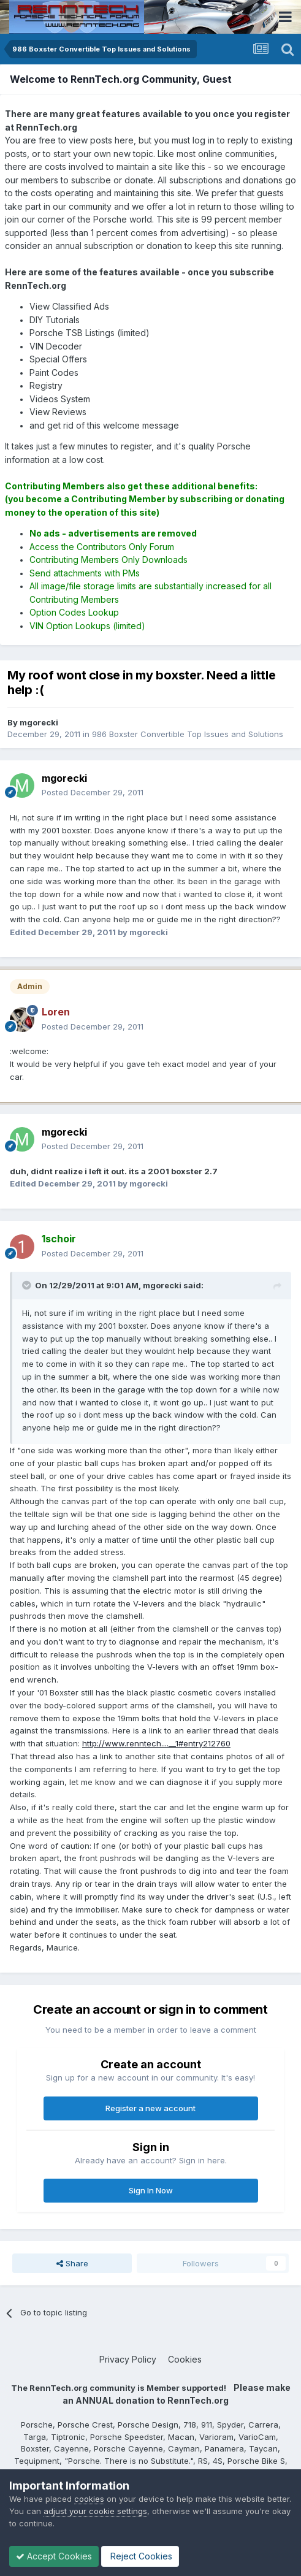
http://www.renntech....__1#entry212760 (156, 1743)
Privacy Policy (127, 2359)
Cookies (185, 2359)
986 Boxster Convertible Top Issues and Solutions (187, 734)
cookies (89, 2499)
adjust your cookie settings (95, 2511)
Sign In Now (151, 2190)
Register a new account (150, 2108)
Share (72, 2263)
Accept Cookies (54, 2556)
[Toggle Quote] (27, 1285)
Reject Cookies (140, 2556)
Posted (92, 792)
